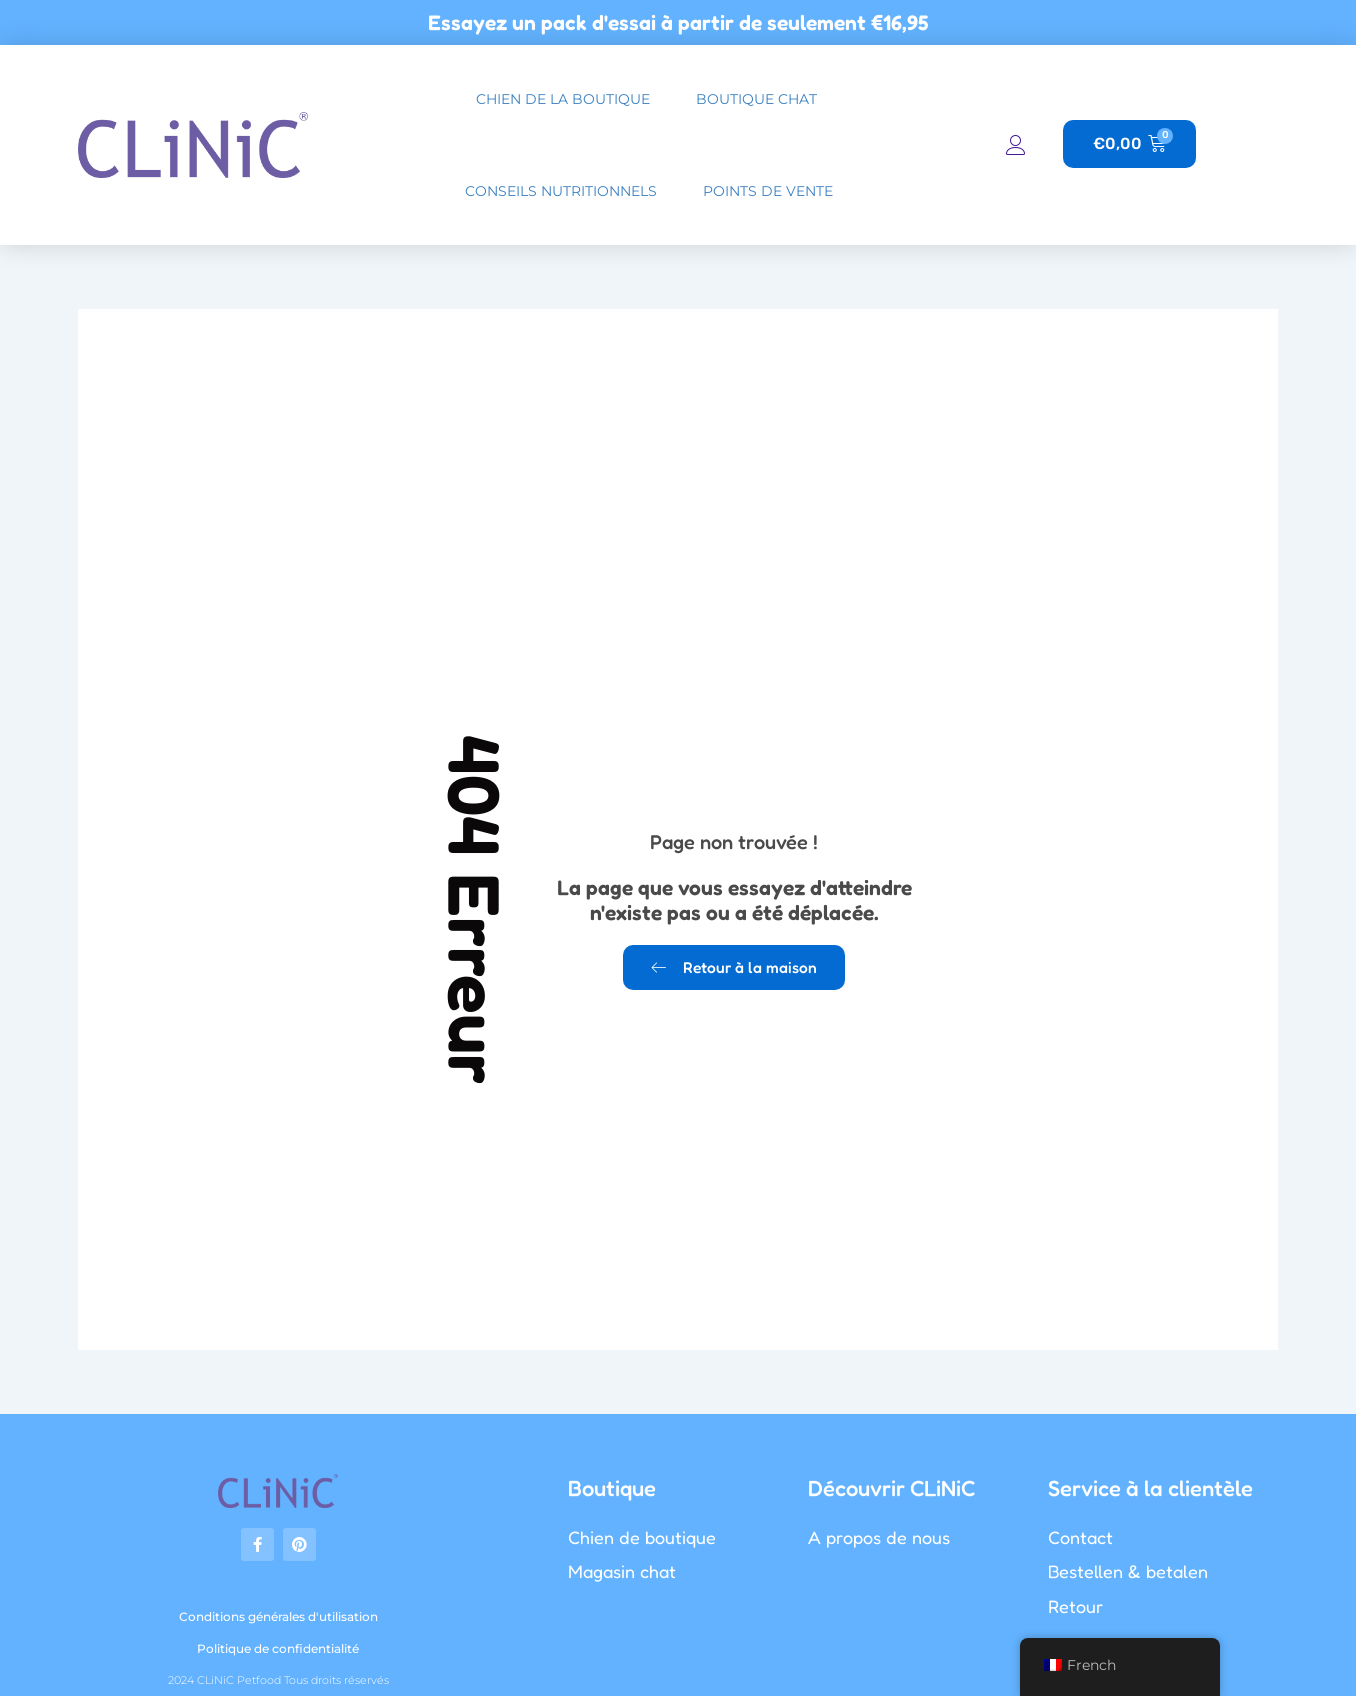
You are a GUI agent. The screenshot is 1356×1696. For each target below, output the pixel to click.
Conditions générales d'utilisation (278, 1616)
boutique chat (756, 99)
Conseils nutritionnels (561, 191)
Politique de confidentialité (278, 1648)
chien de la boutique (563, 99)
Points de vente (768, 191)
